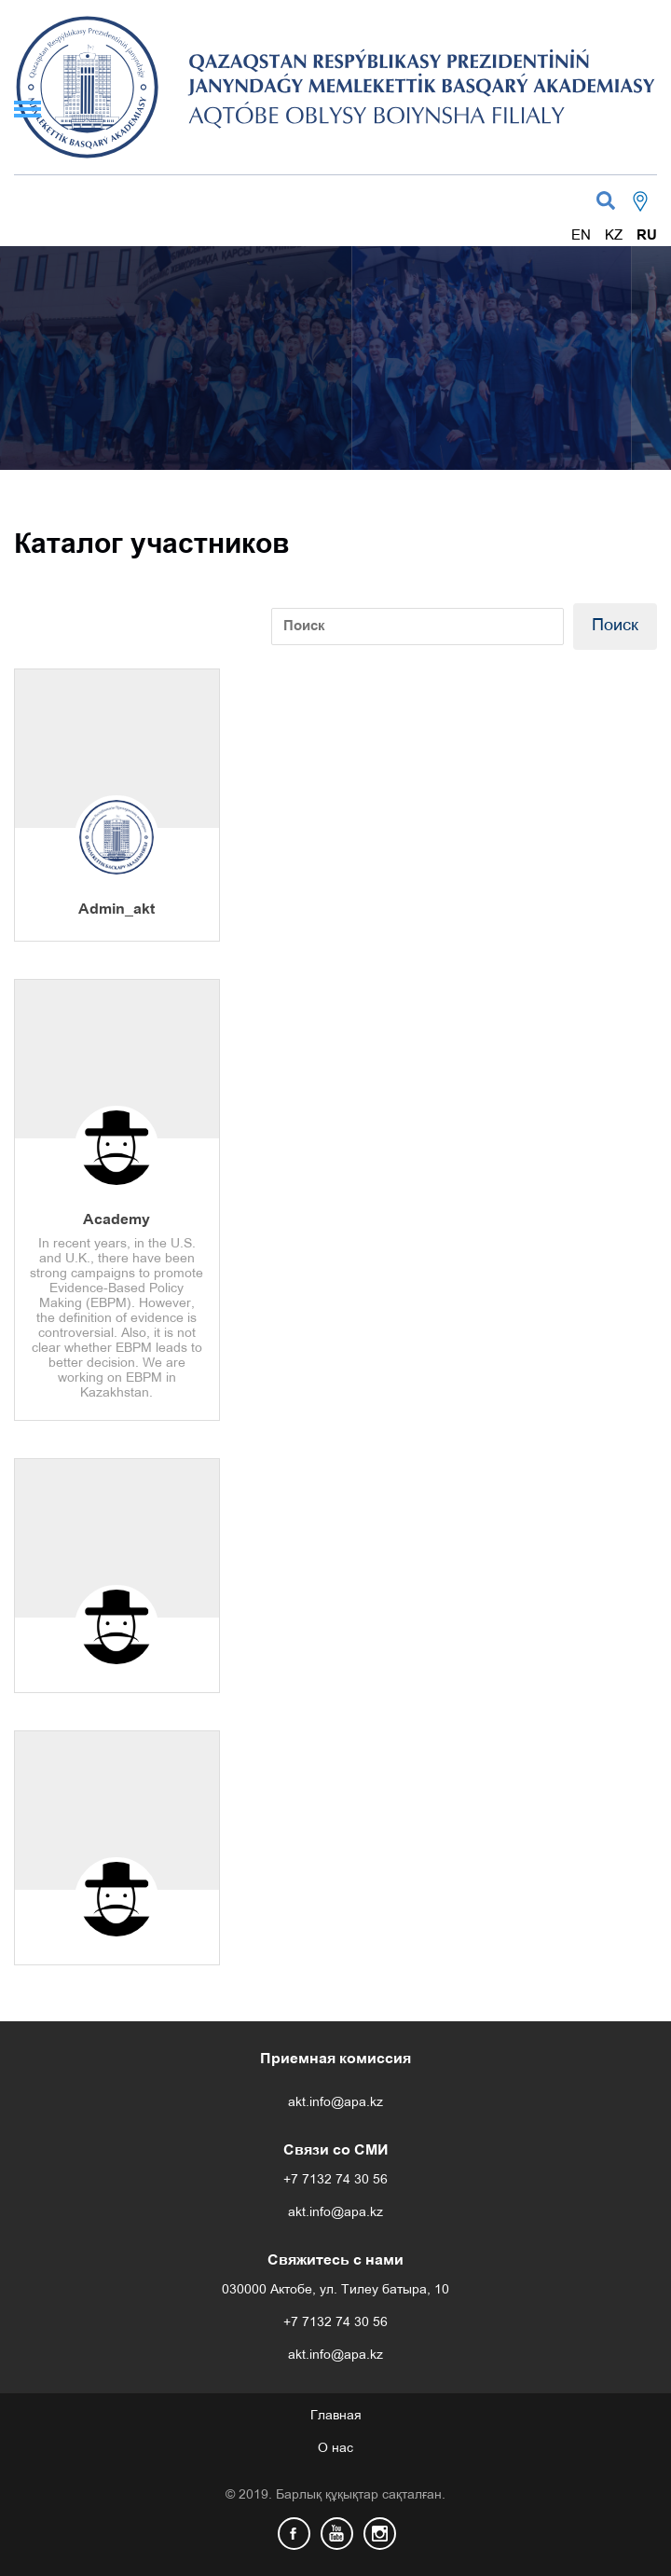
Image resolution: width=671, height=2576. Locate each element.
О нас (335, 2449)
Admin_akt (116, 909)
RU (647, 235)
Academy (116, 1220)
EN (581, 235)
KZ (614, 235)
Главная (336, 2416)
